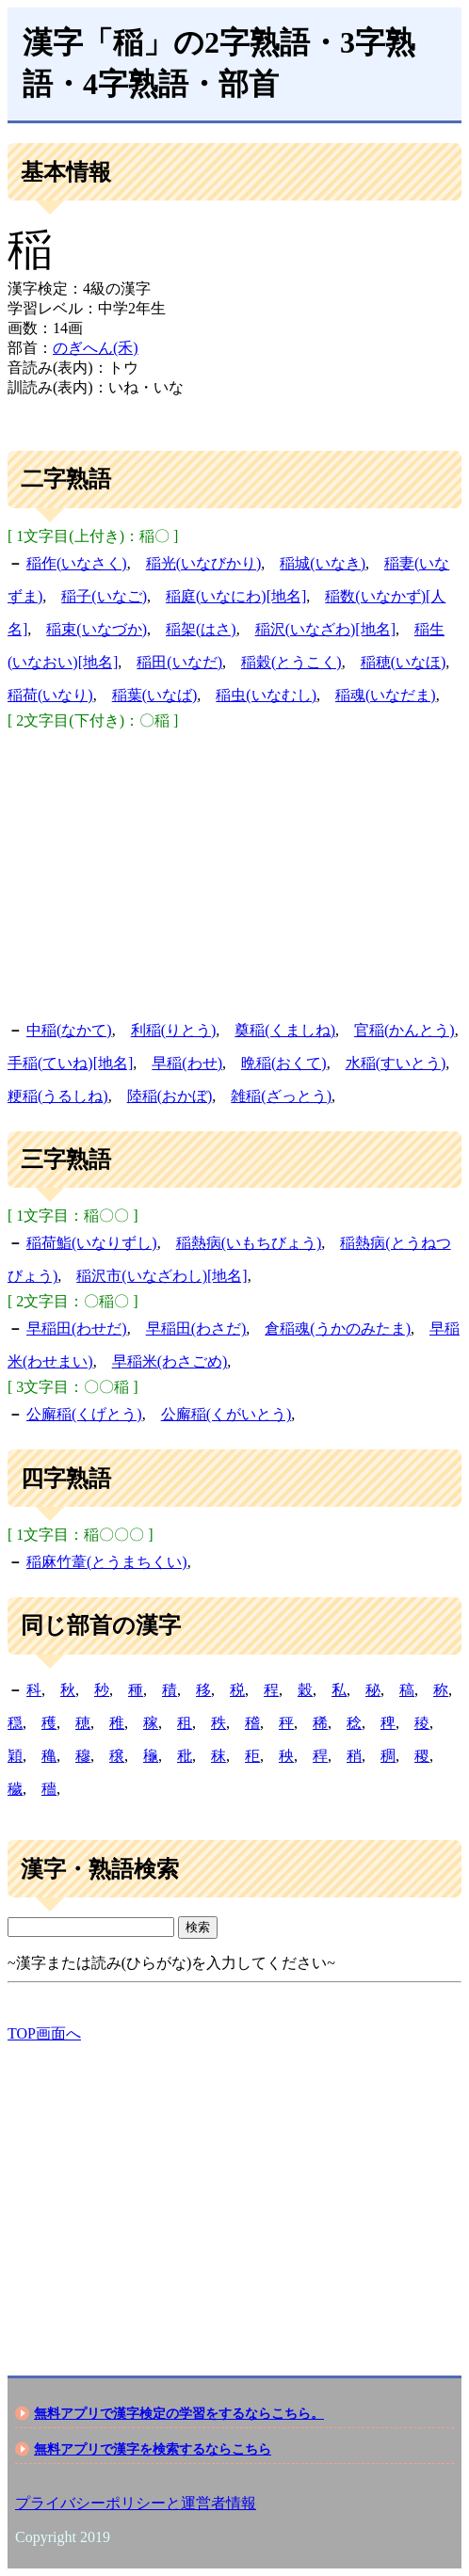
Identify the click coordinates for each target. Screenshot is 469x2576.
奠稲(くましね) (284, 1030)
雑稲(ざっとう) (281, 1096)
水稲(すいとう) (396, 1063)
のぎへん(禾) (95, 348)
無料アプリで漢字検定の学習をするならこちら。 (179, 2413)
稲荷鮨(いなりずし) (91, 1243)
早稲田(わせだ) (76, 1328)
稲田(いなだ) (179, 662)
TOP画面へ (44, 2033)
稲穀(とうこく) (291, 662)
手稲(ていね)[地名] (70, 1063)
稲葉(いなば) (155, 695)
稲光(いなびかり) (204, 563)
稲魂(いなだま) (385, 695)
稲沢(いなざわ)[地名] (325, 629)
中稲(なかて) (69, 1030)
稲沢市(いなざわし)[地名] (161, 1276)
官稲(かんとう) (404, 1030)
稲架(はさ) (201, 629)
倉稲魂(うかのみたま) (338, 1328)
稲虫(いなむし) (266, 695)
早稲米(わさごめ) (170, 1361)
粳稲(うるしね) (58, 1096)
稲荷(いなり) (50, 695)
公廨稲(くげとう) (84, 1414)
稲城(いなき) (322, 563)
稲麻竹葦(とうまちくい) (106, 1562)
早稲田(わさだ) (196, 1328)
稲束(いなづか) (96, 629)
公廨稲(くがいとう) (226, 1414)
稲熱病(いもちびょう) (249, 1243)
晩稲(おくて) (284, 1063)
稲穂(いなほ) (403, 662)
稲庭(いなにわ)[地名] (236, 596)
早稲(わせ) (187, 1063)
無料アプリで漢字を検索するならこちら (152, 2448)
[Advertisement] (234, 872)
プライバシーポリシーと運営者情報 (135, 2503)
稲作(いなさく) (76, 563)
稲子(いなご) (104, 596)
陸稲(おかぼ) (170, 1096)
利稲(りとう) (174, 1030)
